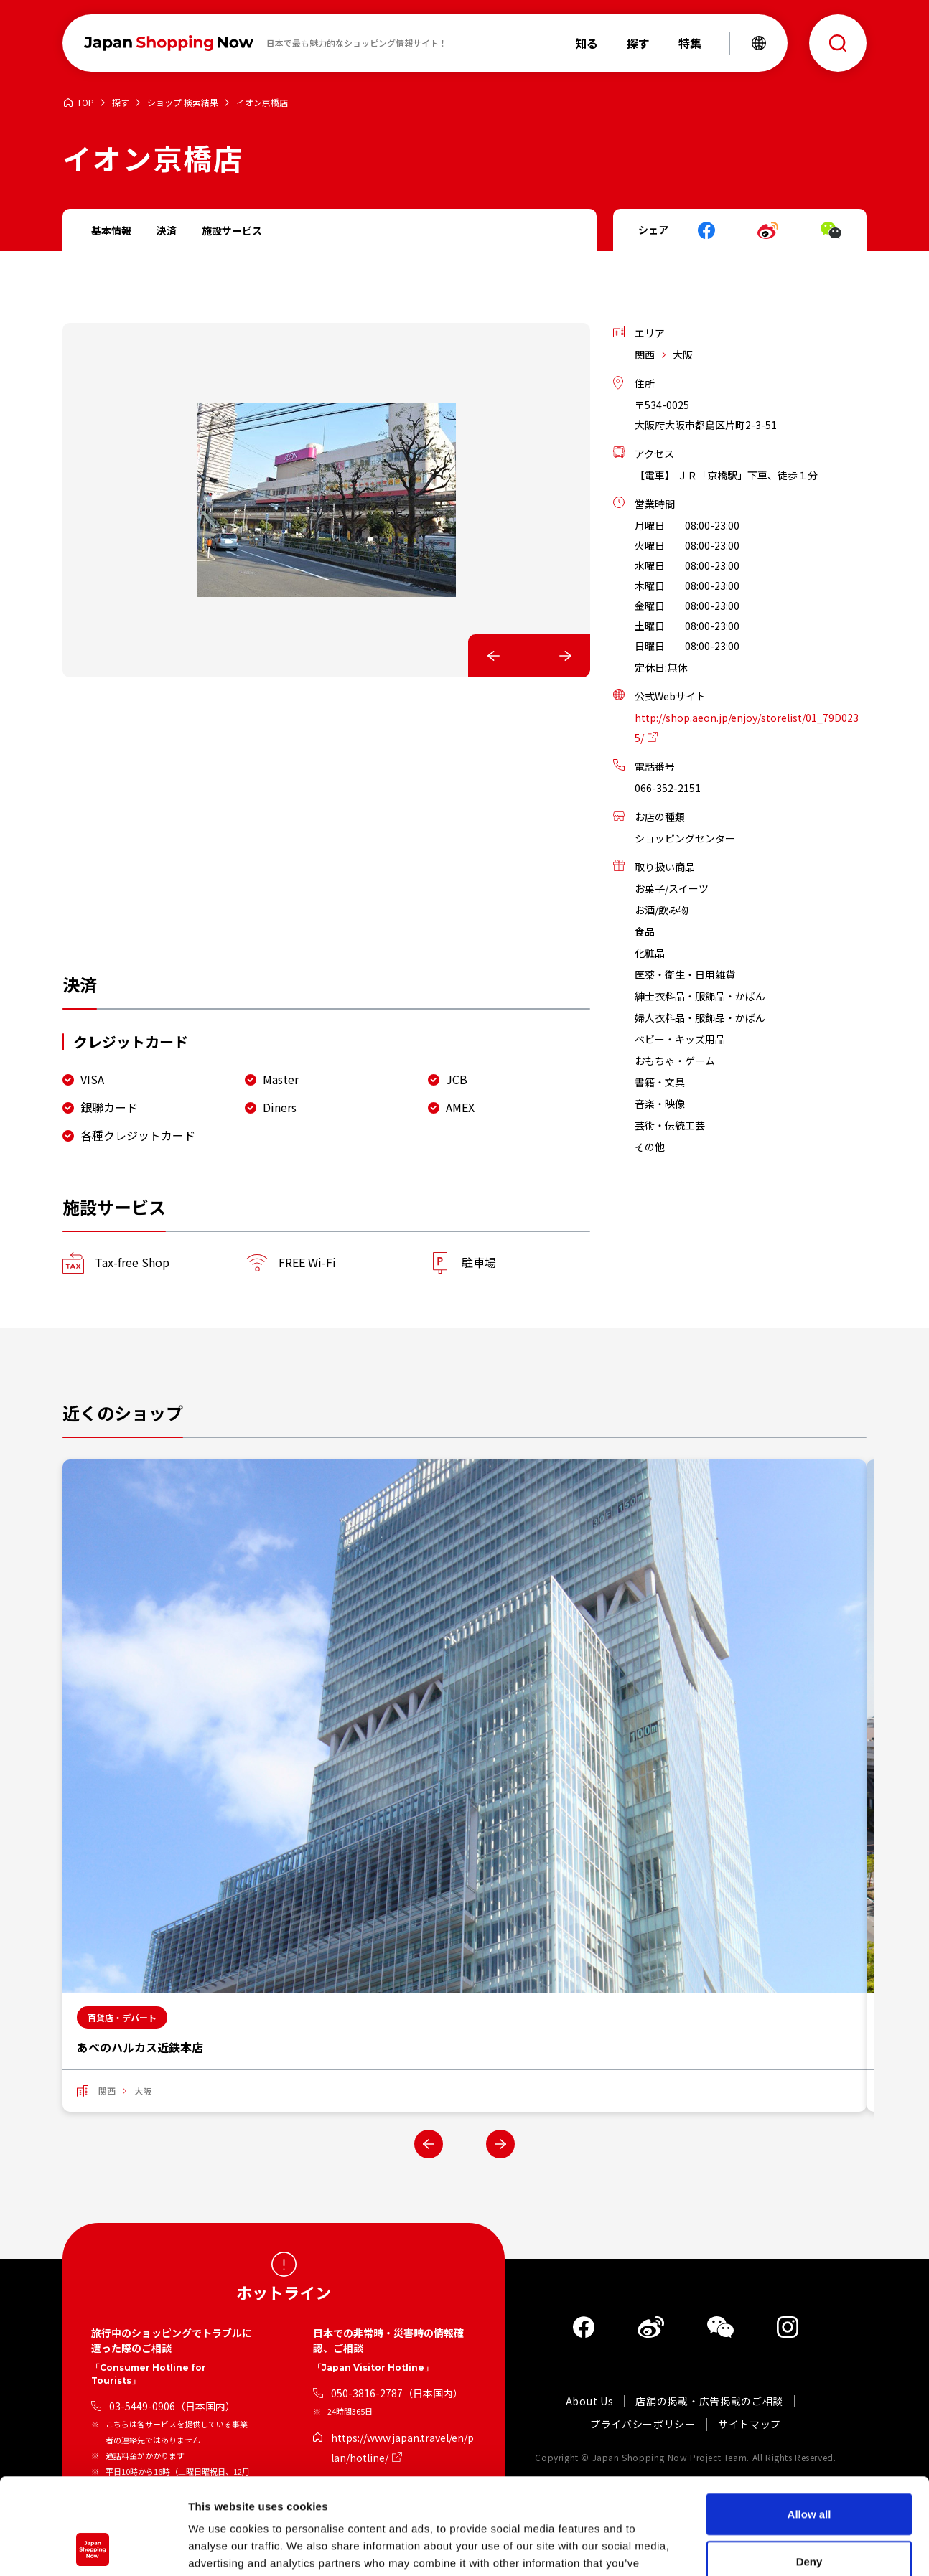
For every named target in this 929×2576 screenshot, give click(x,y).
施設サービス (232, 230)
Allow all (809, 2423)
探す (120, 103)
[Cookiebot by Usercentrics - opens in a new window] (93, 2548)
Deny (809, 2471)
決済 (167, 230)
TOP (85, 103)
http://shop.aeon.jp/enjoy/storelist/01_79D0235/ (747, 727)
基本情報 (111, 230)
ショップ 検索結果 (182, 103)
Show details (753, 2548)
